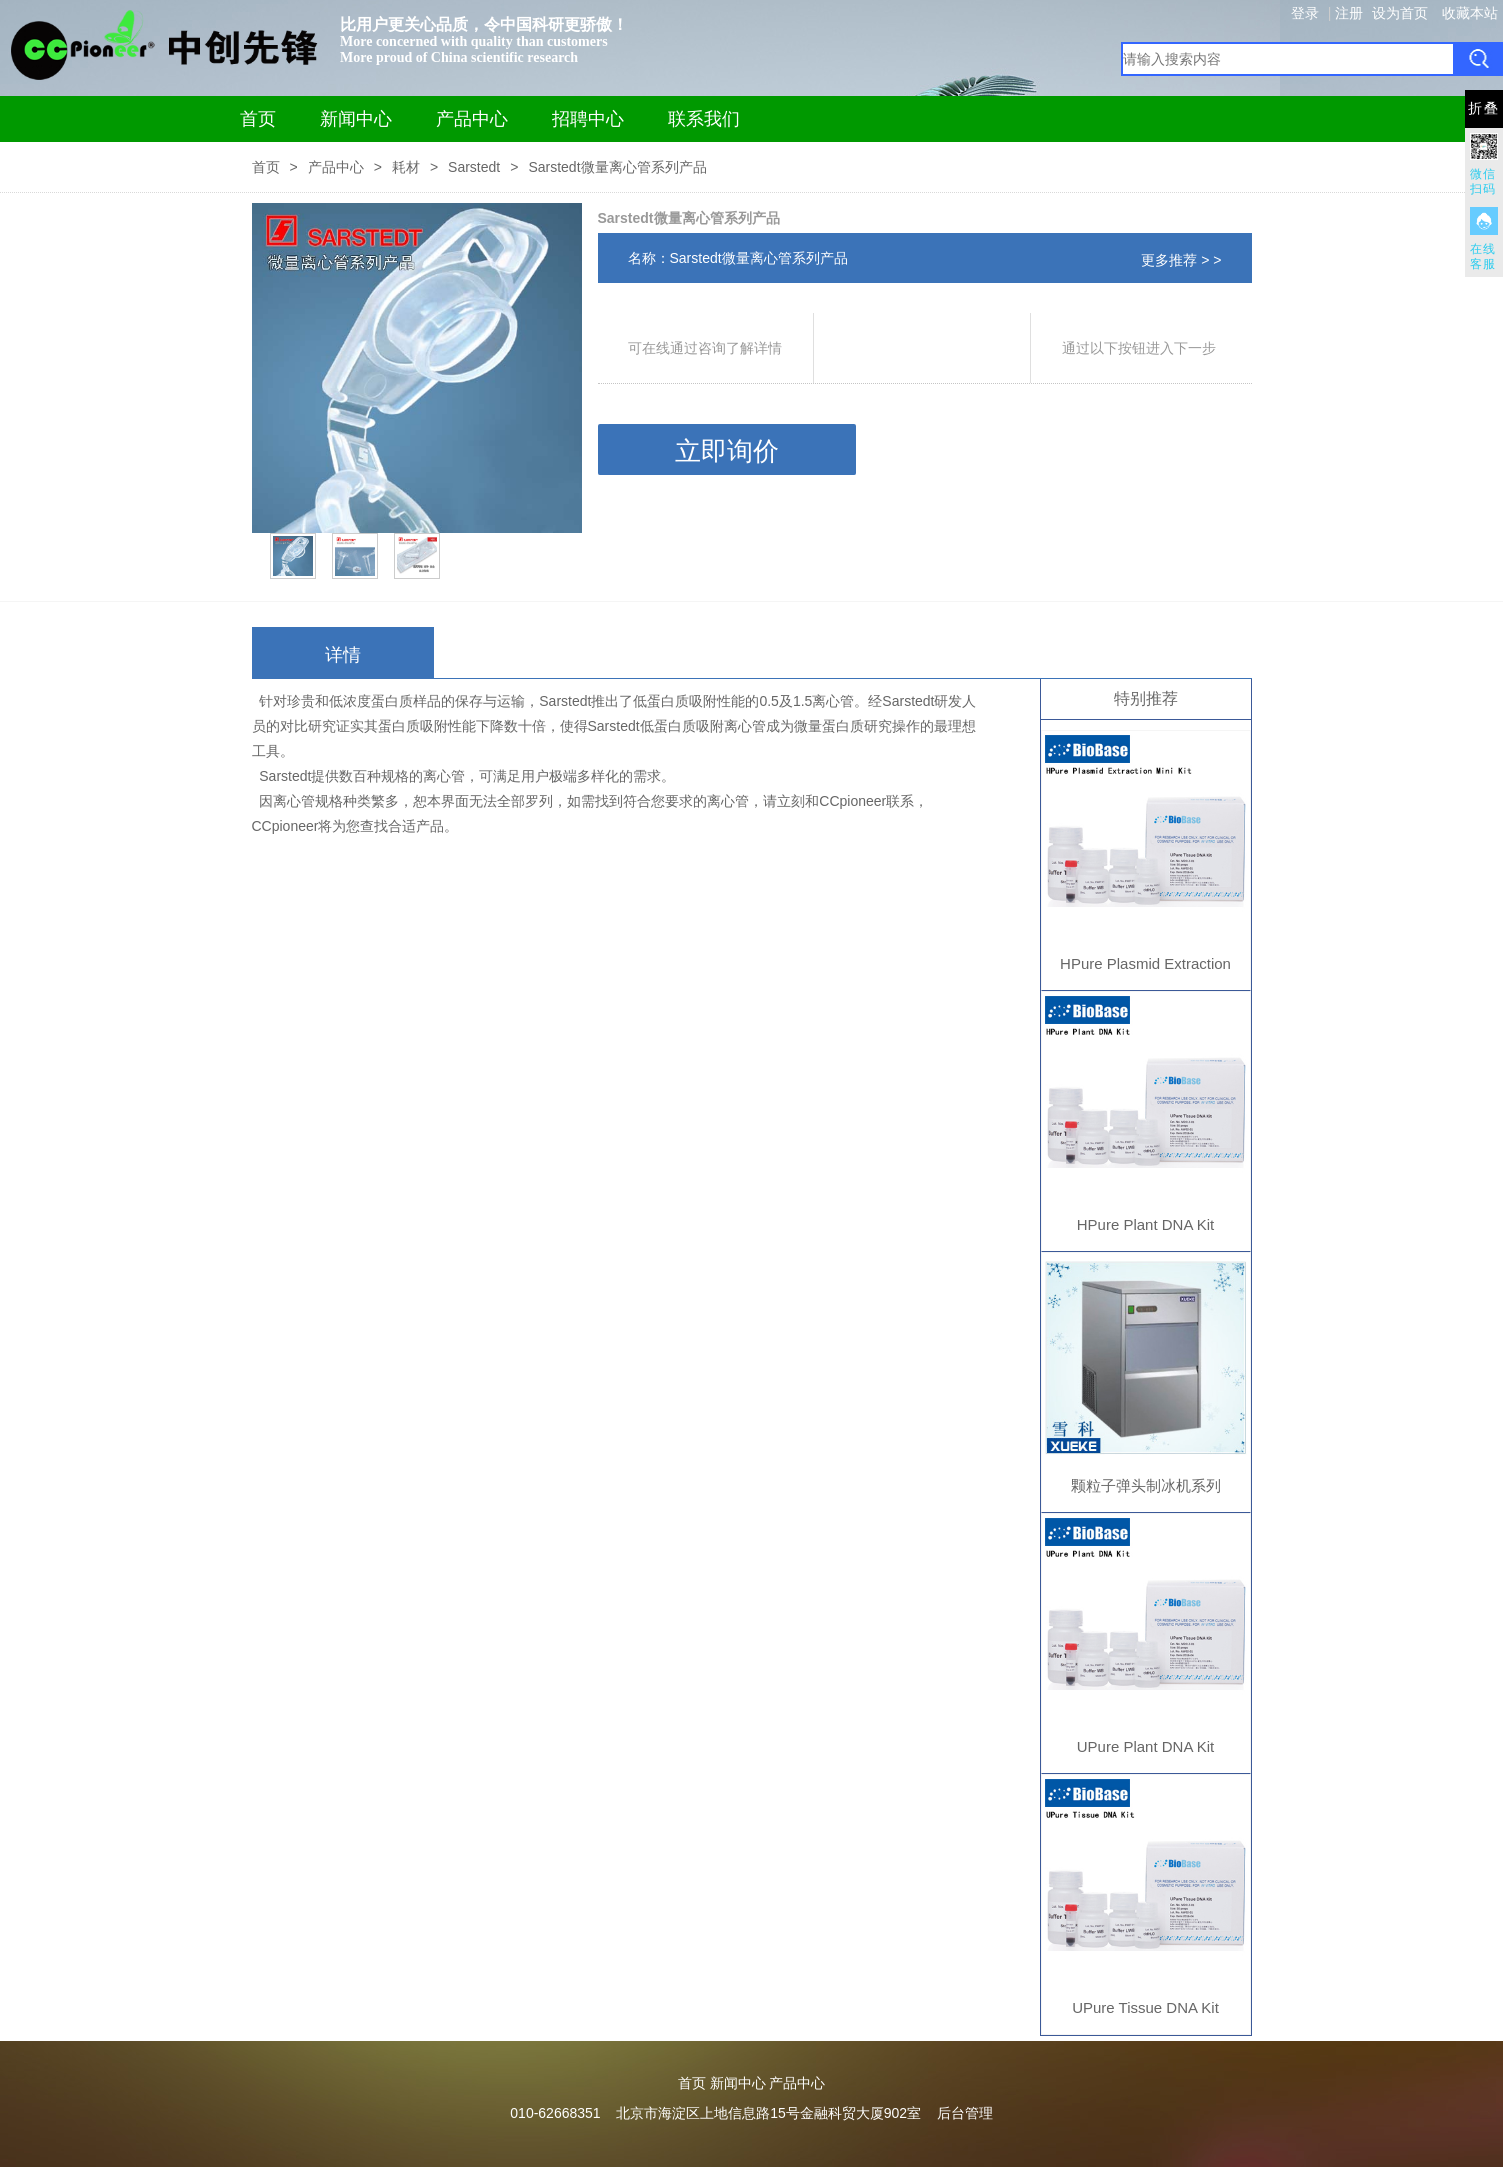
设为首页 (1400, 13)
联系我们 (704, 119)
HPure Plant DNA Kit (1146, 1224)
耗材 (406, 167)
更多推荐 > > (1181, 260)
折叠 (1484, 108)
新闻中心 (356, 119)
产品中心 (472, 119)
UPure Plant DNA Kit (1146, 1746)
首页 (258, 119)
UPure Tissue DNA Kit (1145, 2007)
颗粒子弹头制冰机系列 (1146, 1485)
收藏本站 (1470, 13)
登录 (1305, 13)
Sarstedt (474, 167)
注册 (1349, 13)
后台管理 (965, 2113)
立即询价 (727, 451)
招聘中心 (588, 119)
